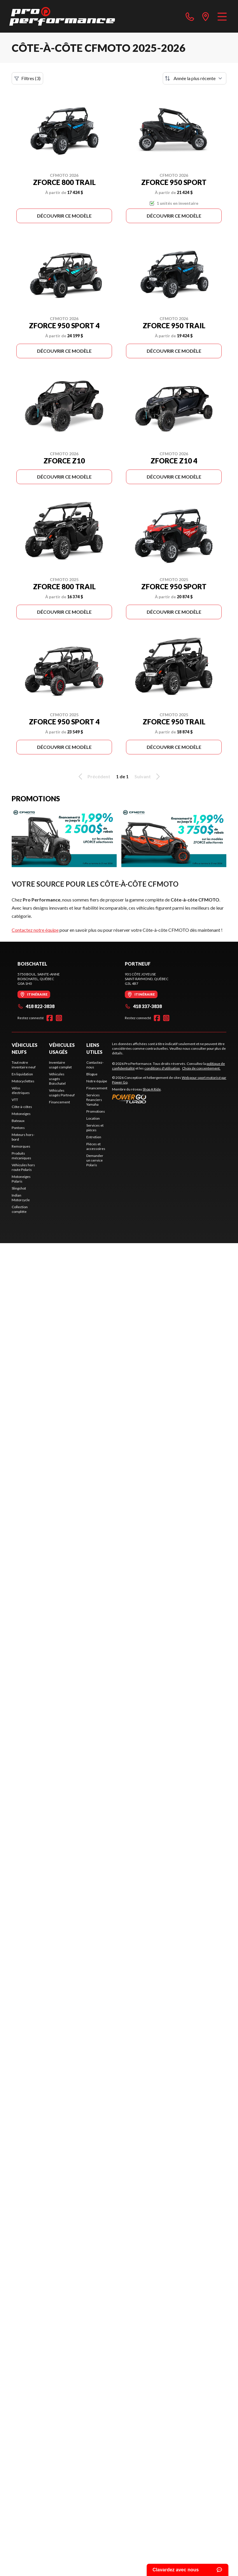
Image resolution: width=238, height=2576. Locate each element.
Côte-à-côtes (22, 1106)
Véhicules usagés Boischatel (57, 1079)
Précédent (93, 776)
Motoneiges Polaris (21, 1178)
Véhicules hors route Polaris (23, 1167)
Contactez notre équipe (35, 930)
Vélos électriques (21, 1090)
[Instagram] (58, 1017)
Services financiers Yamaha (94, 1100)
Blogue (91, 1074)
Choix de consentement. (201, 1068)
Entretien (93, 1137)
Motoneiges (21, 1113)
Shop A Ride (152, 1089)
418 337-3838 (143, 1006)
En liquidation (22, 1074)
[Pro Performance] (62, 16)
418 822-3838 (36, 1006)
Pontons (18, 1127)
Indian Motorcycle (21, 1197)
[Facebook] (49, 1017)
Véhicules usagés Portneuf (62, 1092)
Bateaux (18, 1120)
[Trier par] (194, 78)
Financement (59, 1102)
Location (93, 1118)
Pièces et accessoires (95, 1146)
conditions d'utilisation (162, 1068)
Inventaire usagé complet (60, 1064)
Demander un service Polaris (94, 1160)
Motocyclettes (23, 1081)
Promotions (95, 1111)
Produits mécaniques (21, 1155)
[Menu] (222, 16)
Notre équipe (96, 1081)
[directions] (205, 16)
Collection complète (20, 1209)
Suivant (148, 776)
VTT (15, 1100)
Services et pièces (95, 1127)
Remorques (21, 1146)
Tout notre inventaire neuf (24, 1064)
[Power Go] (169, 1098)
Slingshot (19, 1188)
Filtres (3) (27, 78)
